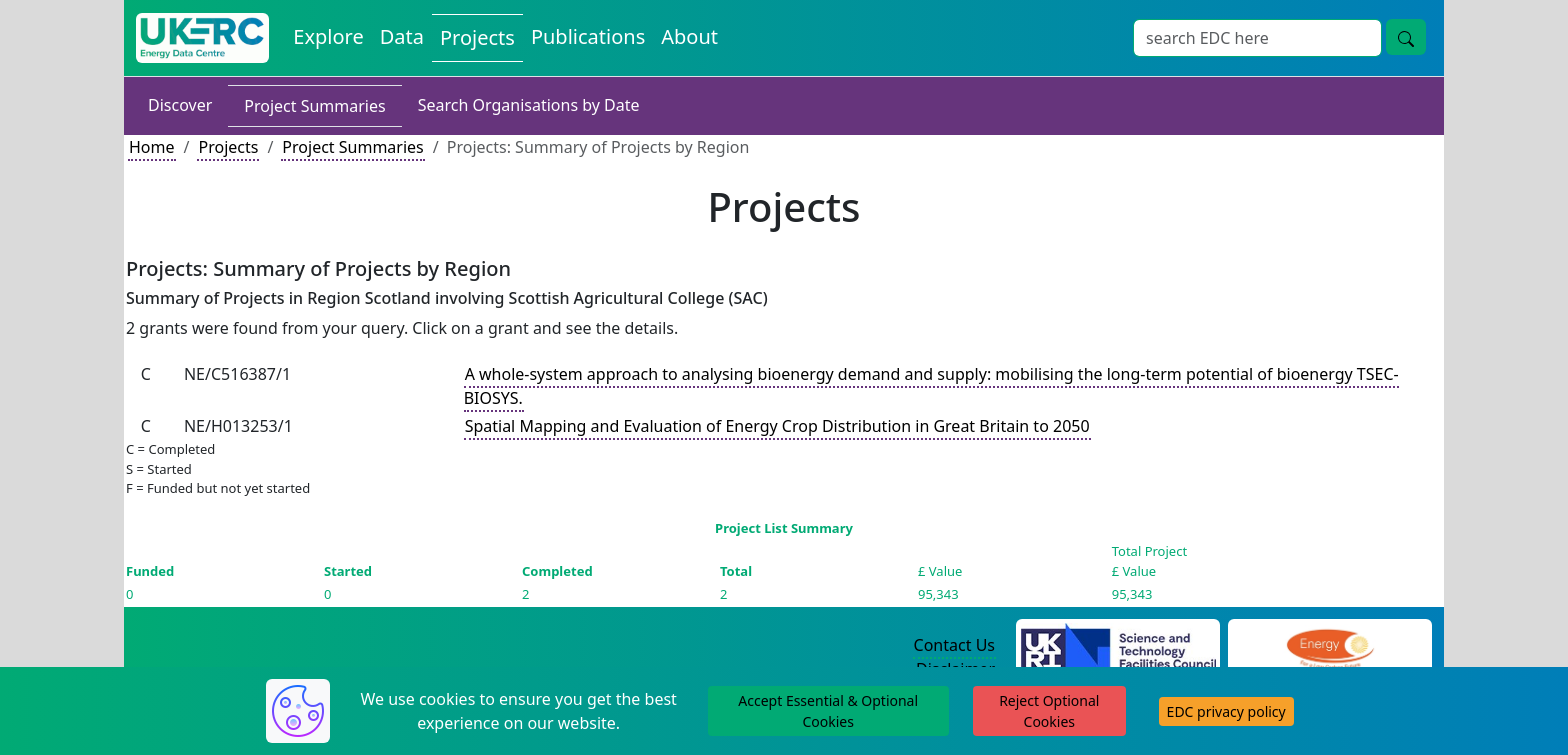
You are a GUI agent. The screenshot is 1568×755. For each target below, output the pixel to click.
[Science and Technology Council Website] (1118, 646)
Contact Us (954, 645)
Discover (180, 105)
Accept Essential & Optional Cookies (828, 711)
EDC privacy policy (1226, 711)
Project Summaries (314, 106)
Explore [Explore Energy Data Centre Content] (328, 36)
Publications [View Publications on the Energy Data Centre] (588, 36)
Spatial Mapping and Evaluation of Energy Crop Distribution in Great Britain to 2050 (777, 426)
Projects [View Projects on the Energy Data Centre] (477, 37)
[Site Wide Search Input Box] (1257, 38)
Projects (228, 147)
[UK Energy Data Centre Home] (202, 38)
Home (152, 147)
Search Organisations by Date (529, 105)
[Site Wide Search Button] (1406, 37)
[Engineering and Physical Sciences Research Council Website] (1329, 646)
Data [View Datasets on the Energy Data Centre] (402, 36)
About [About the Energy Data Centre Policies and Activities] (689, 36)
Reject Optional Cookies (1049, 711)
